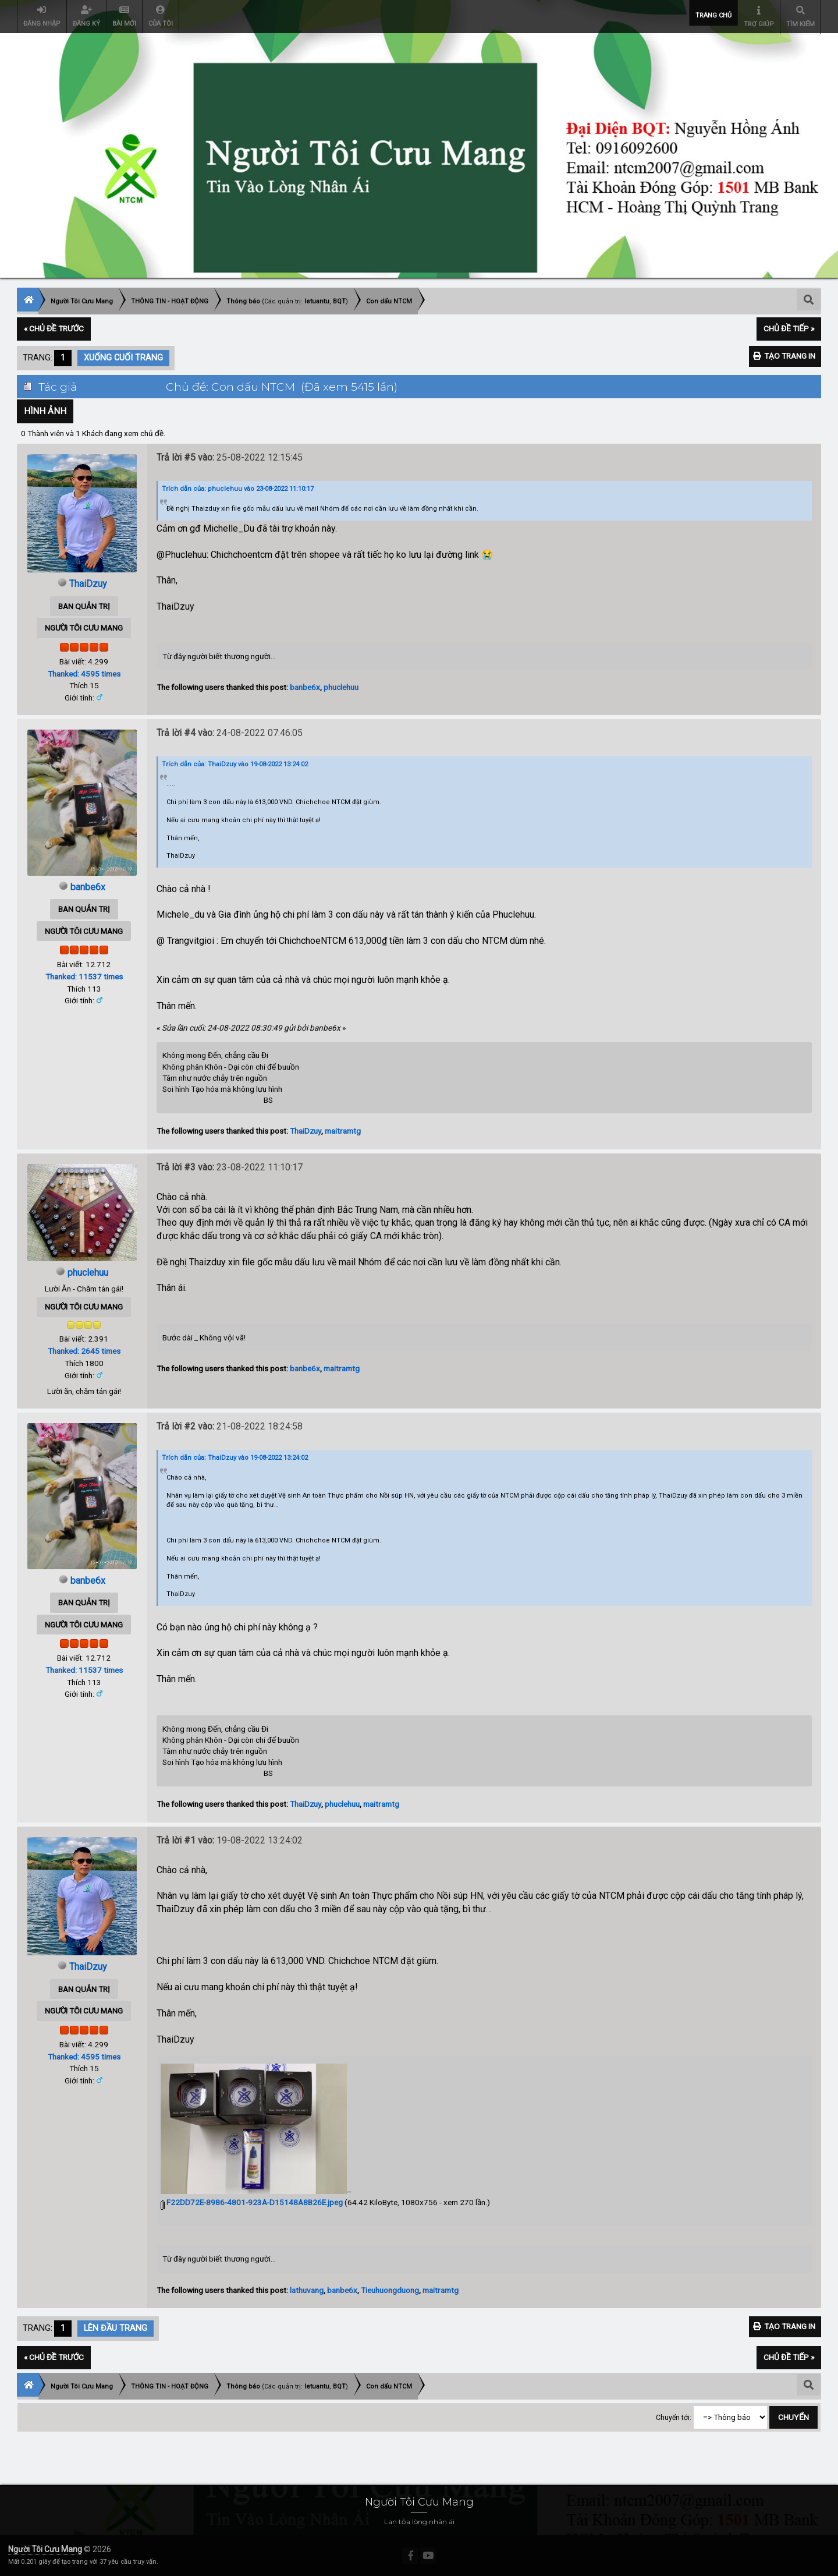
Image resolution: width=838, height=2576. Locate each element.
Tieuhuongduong (390, 2289)
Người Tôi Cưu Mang (45, 2549)
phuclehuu (341, 687)
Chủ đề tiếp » (789, 328)
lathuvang (307, 2289)
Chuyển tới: (673, 2417)
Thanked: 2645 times (84, 1351)
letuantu (316, 301)
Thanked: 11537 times (84, 976)
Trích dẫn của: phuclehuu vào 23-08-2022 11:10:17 (238, 488)
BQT (339, 301)
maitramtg (343, 1130)
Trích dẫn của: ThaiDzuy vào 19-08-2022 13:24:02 (235, 763)
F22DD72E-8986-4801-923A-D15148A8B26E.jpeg (252, 2201)
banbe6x (305, 687)
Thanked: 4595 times (84, 673)
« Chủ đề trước (54, 328)
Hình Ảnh (45, 411)
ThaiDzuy (87, 583)
